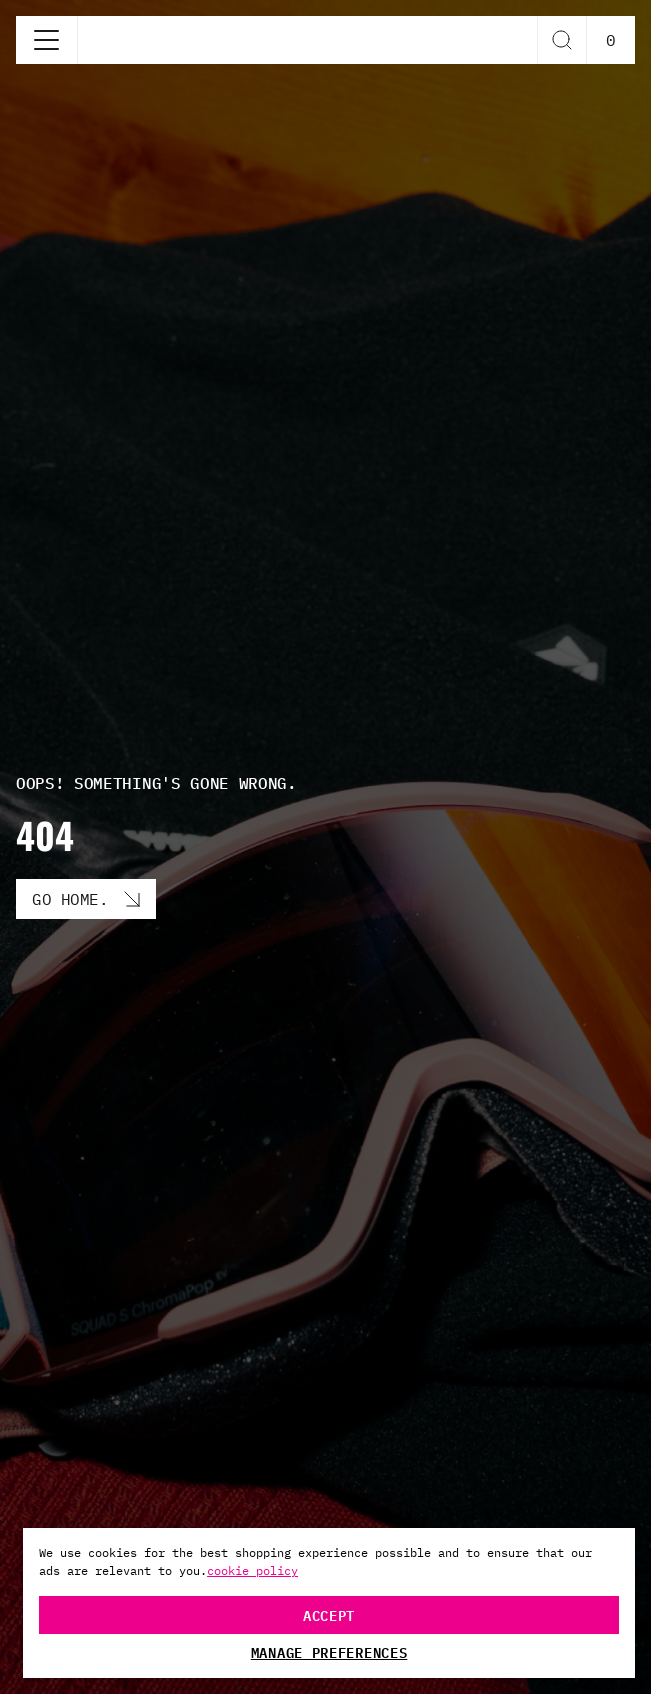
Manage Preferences (329, 1652)
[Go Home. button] (86, 899)
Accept (329, 1614)
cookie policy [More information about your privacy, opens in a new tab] (252, 1570)
